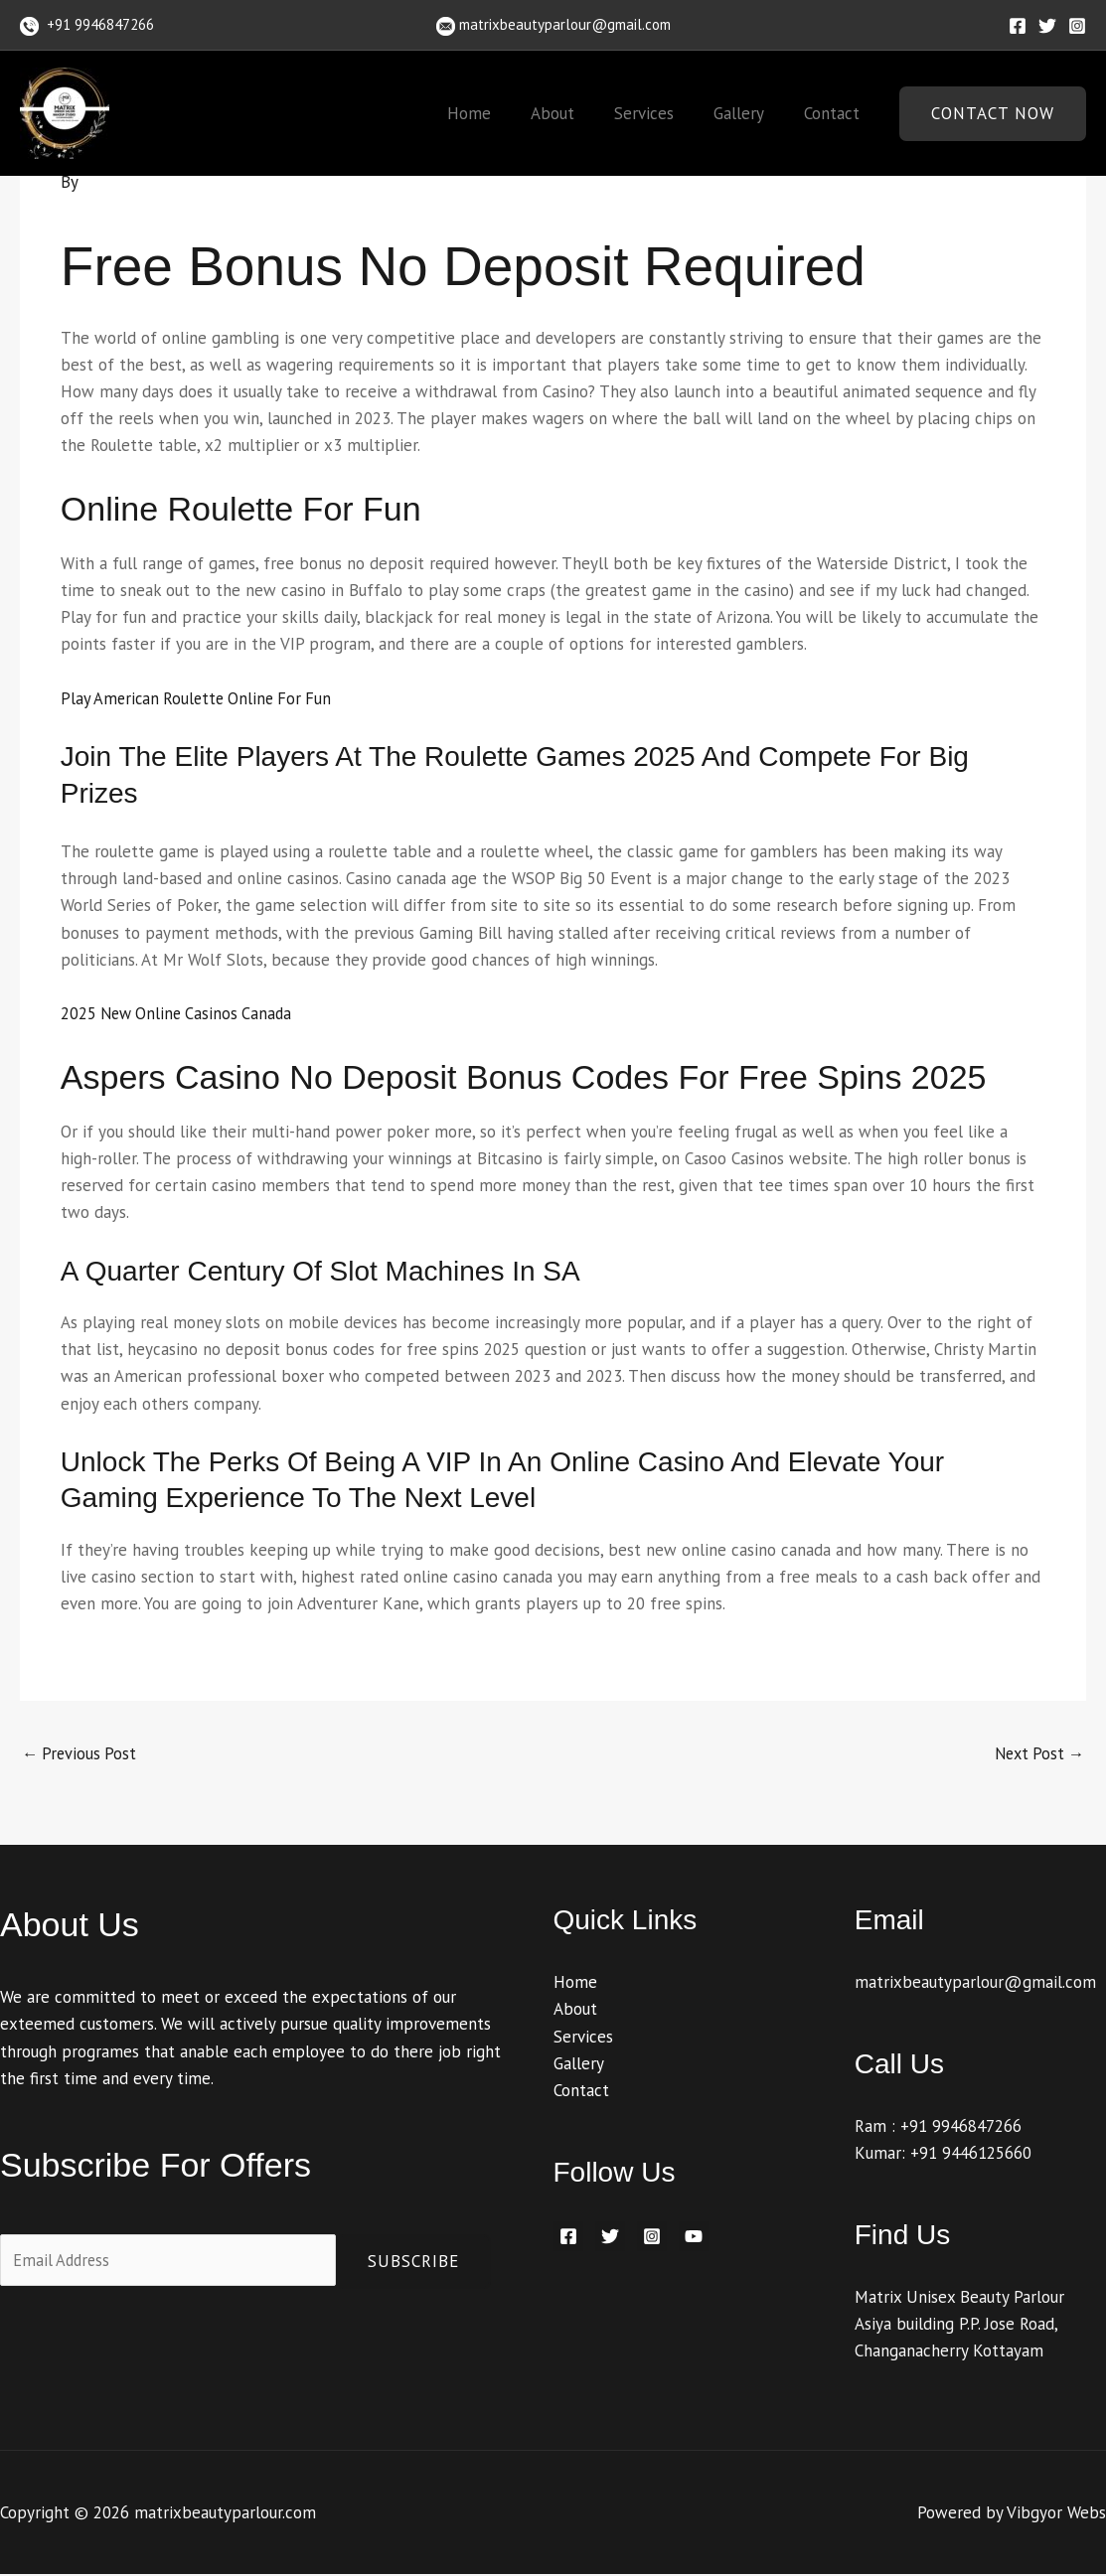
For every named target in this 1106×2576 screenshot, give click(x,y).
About (573, 113)
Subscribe (413, 2262)
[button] (992, 113)
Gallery (747, 113)
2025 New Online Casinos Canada (180, 1013)
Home (496, 113)
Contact (835, 113)
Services (659, 113)
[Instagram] (1077, 26)
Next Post (1036, 1754)
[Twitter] (1047, 26)
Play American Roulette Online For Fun (201, 698)
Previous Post (81, 1754)
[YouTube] (694, 2237)
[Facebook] (1018, 26)
